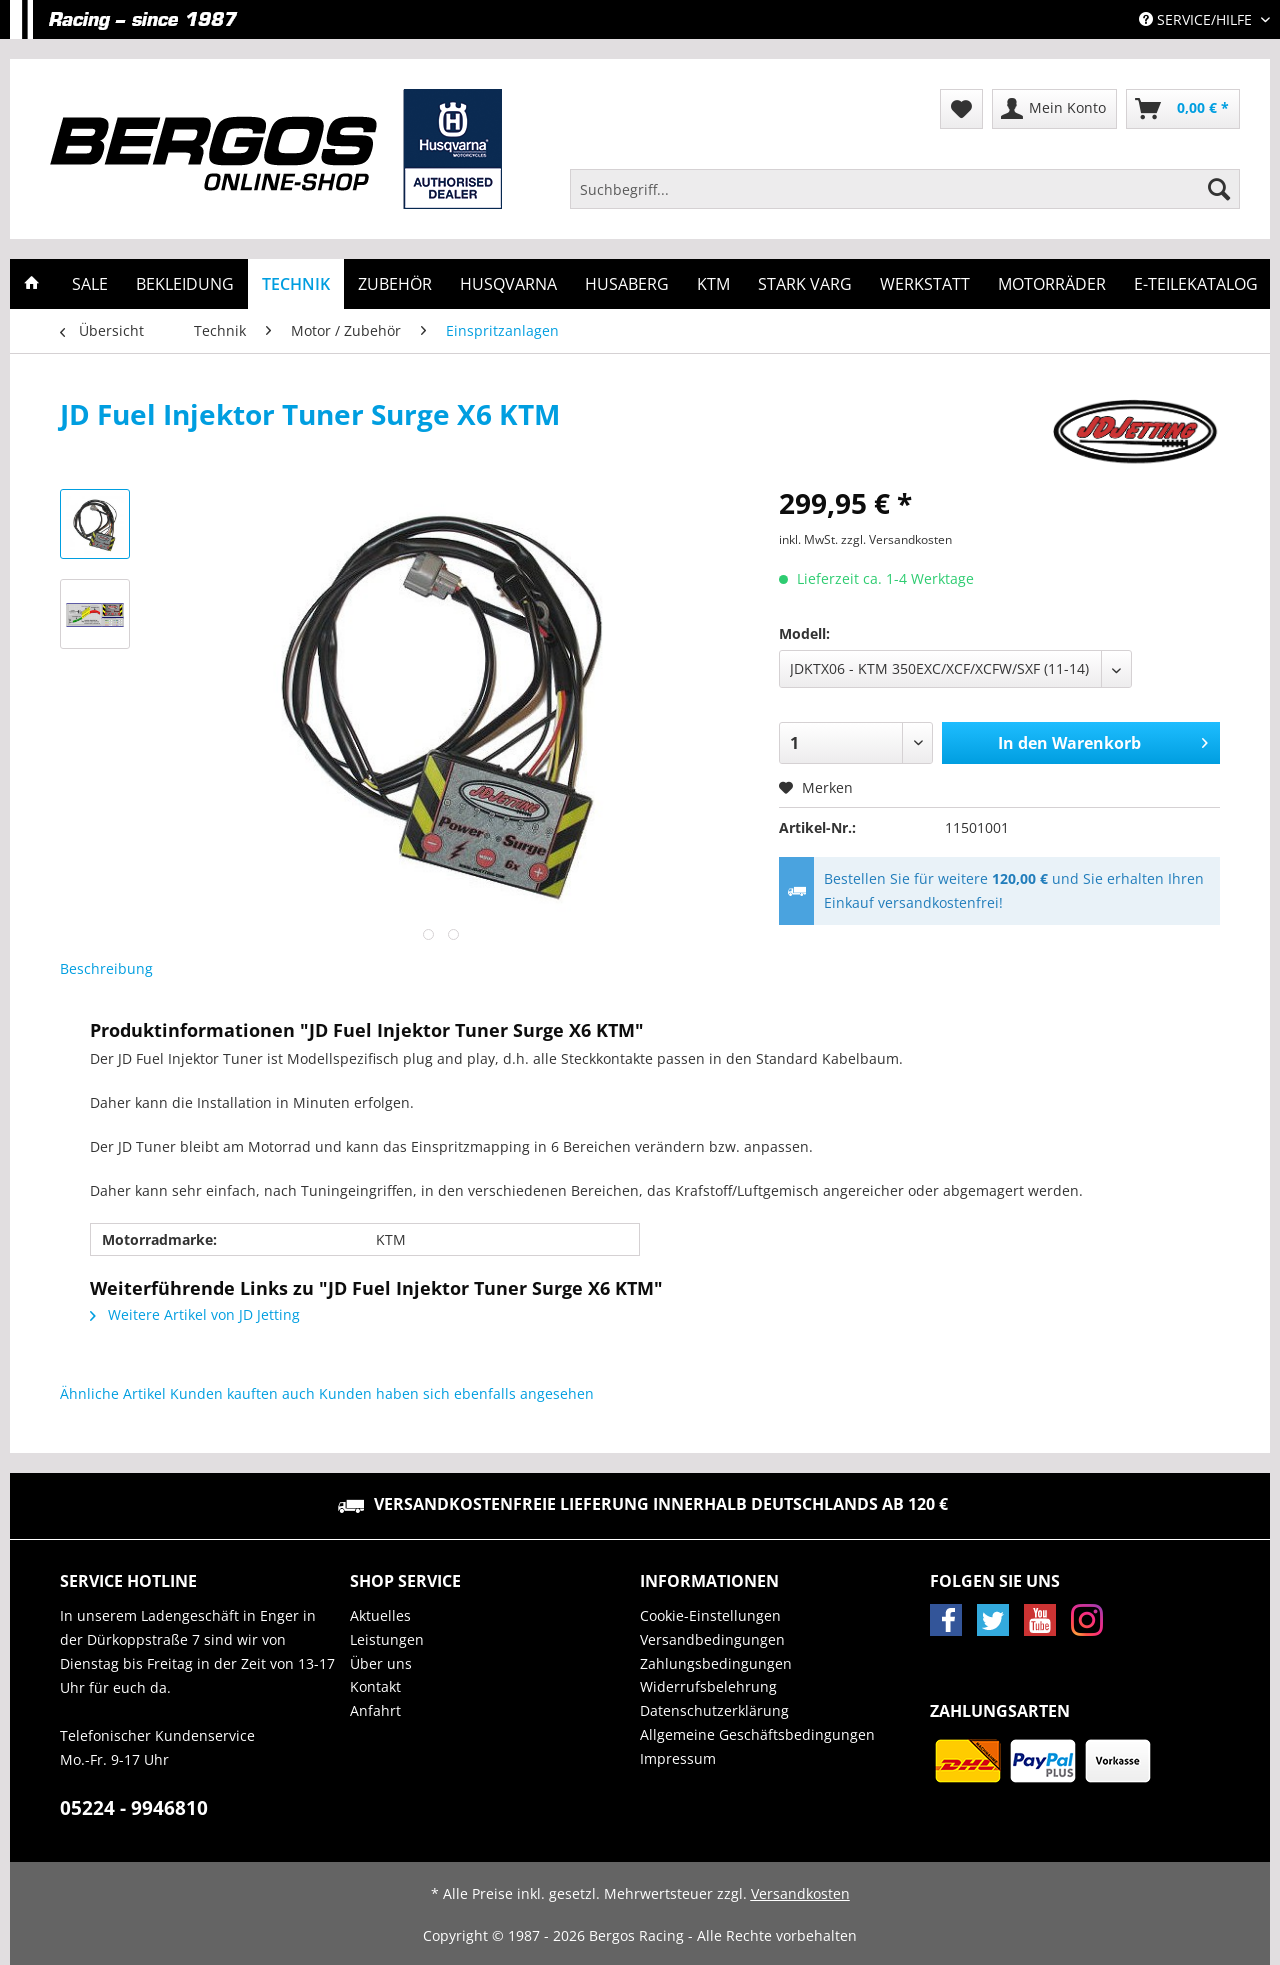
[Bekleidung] (185, 284)
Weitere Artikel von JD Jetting (195, 1314)
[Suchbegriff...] (905, 189)
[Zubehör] (395, 284)
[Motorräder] (1052, 284)
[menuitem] (905, 198)
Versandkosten (800, 1893)
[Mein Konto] (1054, 109)
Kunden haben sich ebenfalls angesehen (456, 1393)
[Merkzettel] (961, 109)
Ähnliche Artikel (113, 1393)
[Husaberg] (627, 284)
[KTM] (713, 284)
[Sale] (90, 284)
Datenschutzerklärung (714, 1710)
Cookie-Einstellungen (710, 1615)
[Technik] (296, 284)
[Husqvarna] (508, 284)
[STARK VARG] (805, 284)
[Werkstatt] (925, 284)
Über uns (381, 1663)
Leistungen (387, 1639)
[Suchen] (1219, 189)
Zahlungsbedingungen (716, 1663)
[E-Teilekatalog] (1196, 284)
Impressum (678, 1758)
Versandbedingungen (712, 1639)
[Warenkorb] (1183, 109)
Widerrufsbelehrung (708, 1686)
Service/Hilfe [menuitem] (1197, 19)
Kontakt (375, 1686)
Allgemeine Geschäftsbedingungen (757, 1734)
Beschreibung (106, 968)
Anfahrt (375, 1710)
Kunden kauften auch (242, 1393)
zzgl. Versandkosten (896, 539)
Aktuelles (380, 1615)
